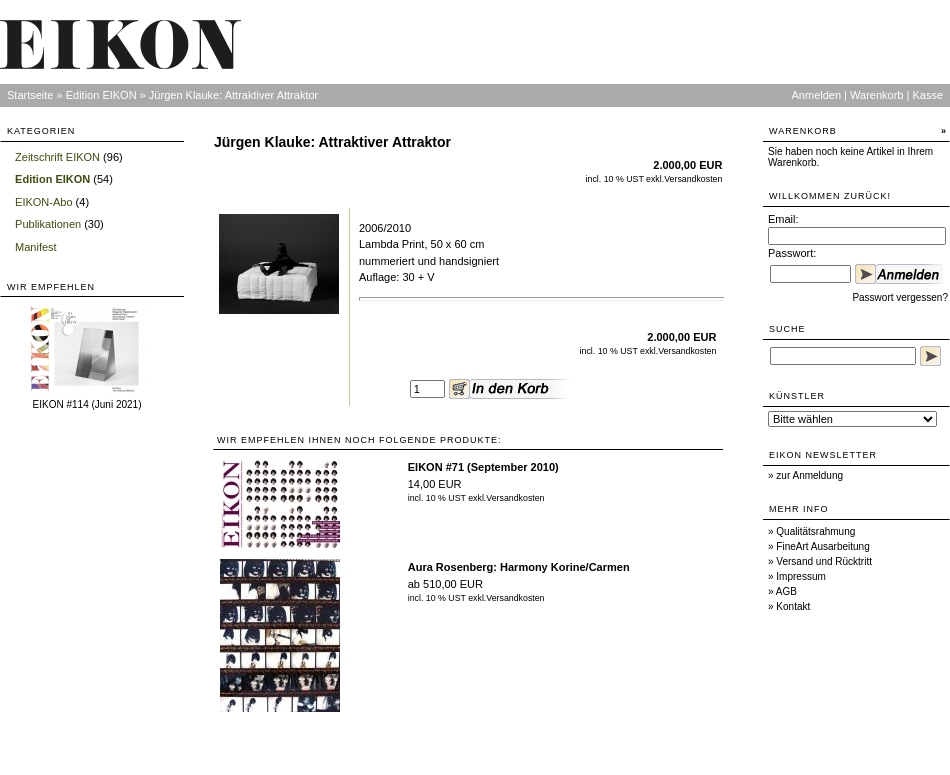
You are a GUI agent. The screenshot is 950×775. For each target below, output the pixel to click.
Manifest (36, 247)
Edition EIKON (101, 95)
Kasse (927, 95)
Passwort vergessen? (900, 297)
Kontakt (793, 606)
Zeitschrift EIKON (57, 157)
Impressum (800, 576)
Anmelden (817, 95)
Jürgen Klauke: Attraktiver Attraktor (233, 95)
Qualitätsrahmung (815, 531)
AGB (786, 591)
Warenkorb (876, 95)
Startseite (30, 95)
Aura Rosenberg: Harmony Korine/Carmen (519, 567)
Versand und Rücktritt (824, 561)
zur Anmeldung (809, 475)
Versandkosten (693, 179)
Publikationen (48, 224)
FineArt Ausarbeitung (822, 546)
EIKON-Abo (43, 202)
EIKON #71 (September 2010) (483, 467)
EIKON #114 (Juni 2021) (87, 404)
